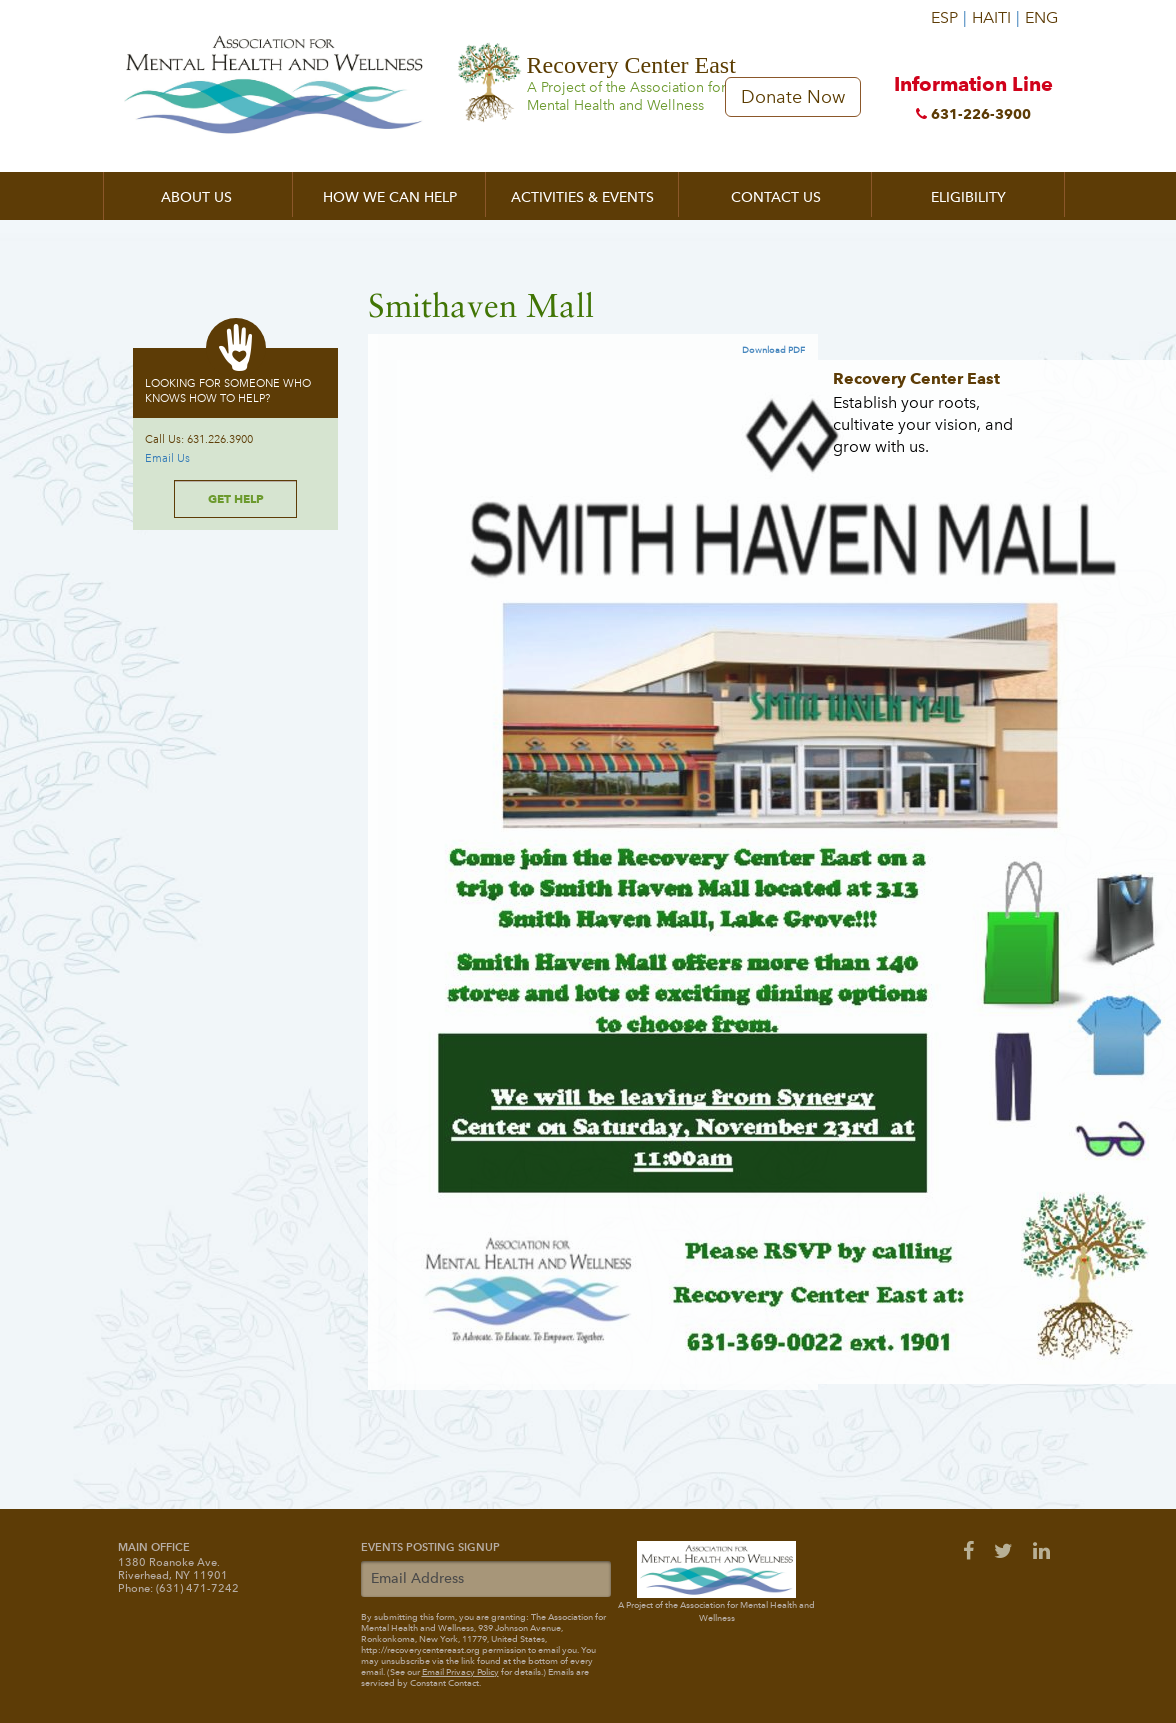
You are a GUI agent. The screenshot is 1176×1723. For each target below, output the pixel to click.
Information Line (973, 101)
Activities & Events (582, 197)
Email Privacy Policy (460, 1672)
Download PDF (773, 350)
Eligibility (968, 197)
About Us (196, 197)
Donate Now (793, 97)
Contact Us (776, 197)
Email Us (167, 458)
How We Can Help (390, 197)
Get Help (236, 498)
